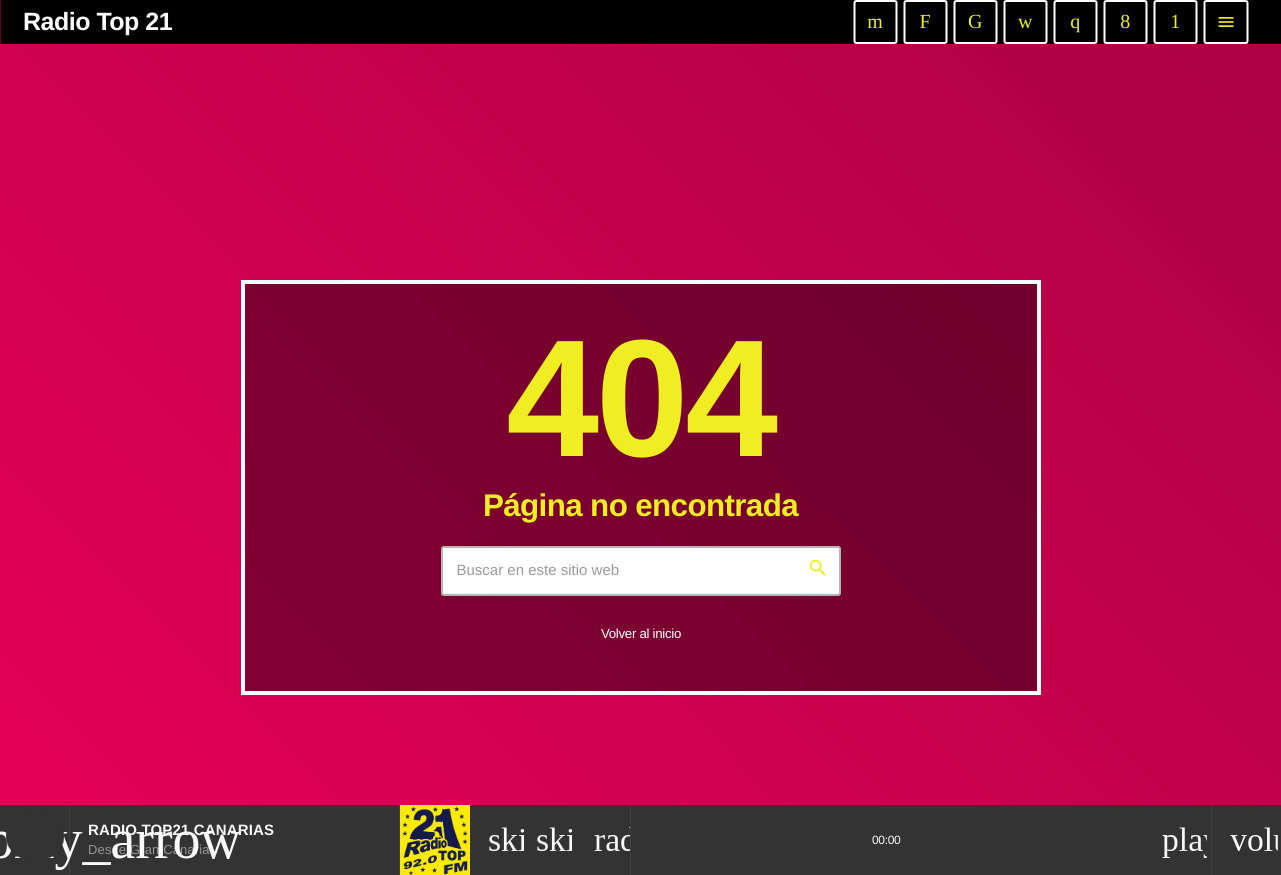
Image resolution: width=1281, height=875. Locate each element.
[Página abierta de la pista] (608, 840)
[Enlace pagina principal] (91, 22)
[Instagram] (1075, 22)
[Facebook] (1125, 22)
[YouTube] (875, 22)
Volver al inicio (641, 633)
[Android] (1175, 22)
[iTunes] (1025, 22)
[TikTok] (975, 22)
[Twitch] (925, 22)
